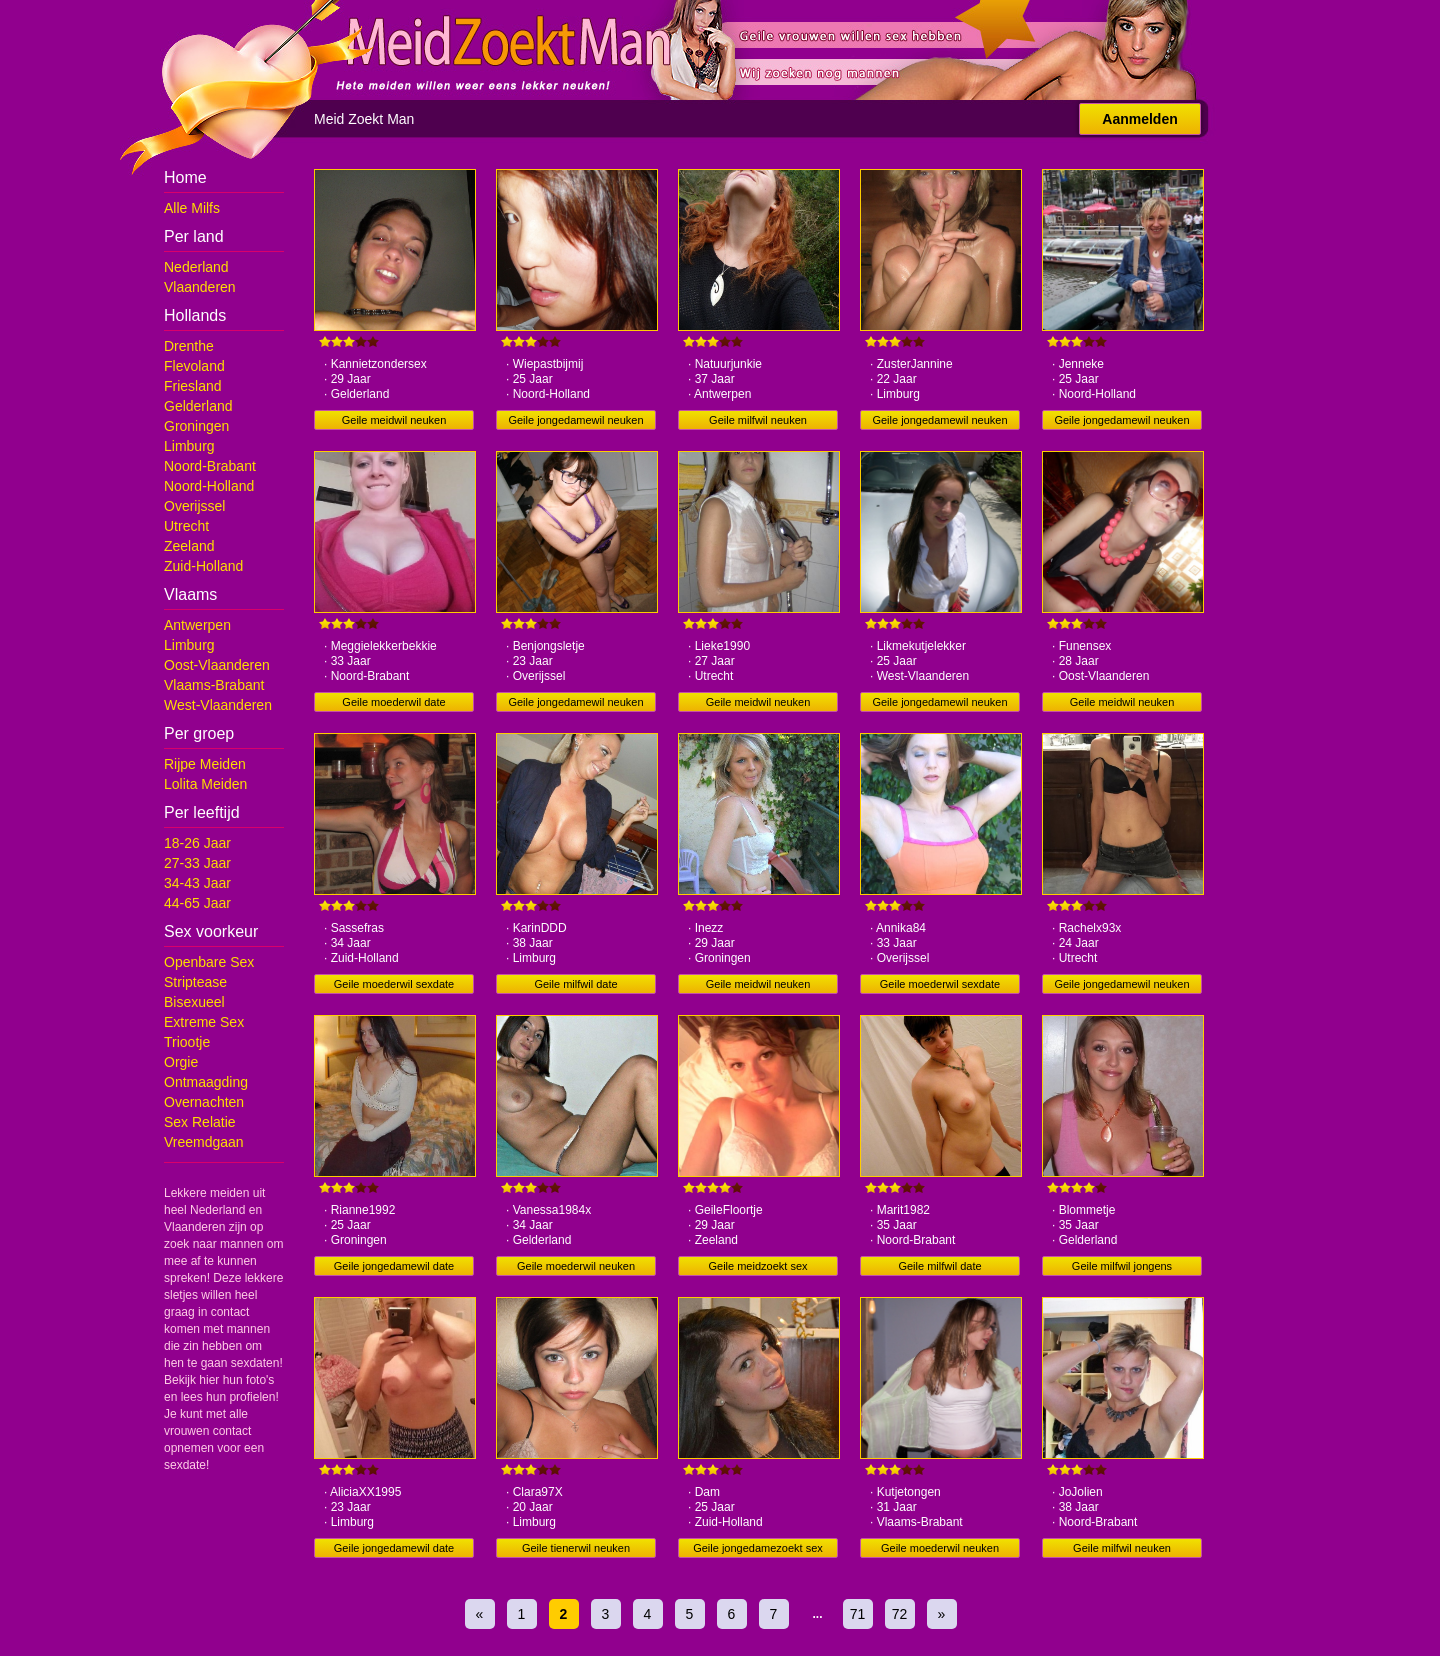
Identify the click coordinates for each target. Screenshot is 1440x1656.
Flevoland (194, 366)
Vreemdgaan (204, 1142)
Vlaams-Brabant (214, 685)
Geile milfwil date (575, 984)
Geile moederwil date (393, 702)
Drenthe (189, 346)
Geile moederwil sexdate (394, 984)
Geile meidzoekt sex (757, 1266)
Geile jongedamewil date (394, 1266)
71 (858, 1614)
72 (900, 1614)
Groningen (196, 426)
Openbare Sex (209, 962)
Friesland (193, 386)
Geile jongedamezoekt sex (758, 1548)
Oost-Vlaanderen (217, 665)
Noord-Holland (209, 486)
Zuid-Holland (203, 566)
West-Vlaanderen (218, 705)
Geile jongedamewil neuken (575, 420)
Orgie (181, 1062)
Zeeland (189, 546)
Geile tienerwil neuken (576, 1548)
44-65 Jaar (197, 903)
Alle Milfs (192, 208)
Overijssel (194, 506)
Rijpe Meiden (205, 764)
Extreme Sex (204, 1022)
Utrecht (186, 526)
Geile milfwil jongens (1122, 1266)
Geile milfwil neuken (758, 420)
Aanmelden (1139, 119)
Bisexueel (194, 1002)
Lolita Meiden (205, 784)
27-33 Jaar (197, 863)
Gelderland (198, 406)
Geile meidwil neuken (394, 420)
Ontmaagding (206, 1082)
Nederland (196, 267)
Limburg (189, 446)
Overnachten (204, 1102)
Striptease (195, 982)
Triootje (187, 1042)
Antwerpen (197, 625)
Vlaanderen (200, 287)
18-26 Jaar (197, 843)
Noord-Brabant (210, 466)
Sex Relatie (200, 1122)
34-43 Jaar (197, 883)
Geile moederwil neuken (576, 1266)
